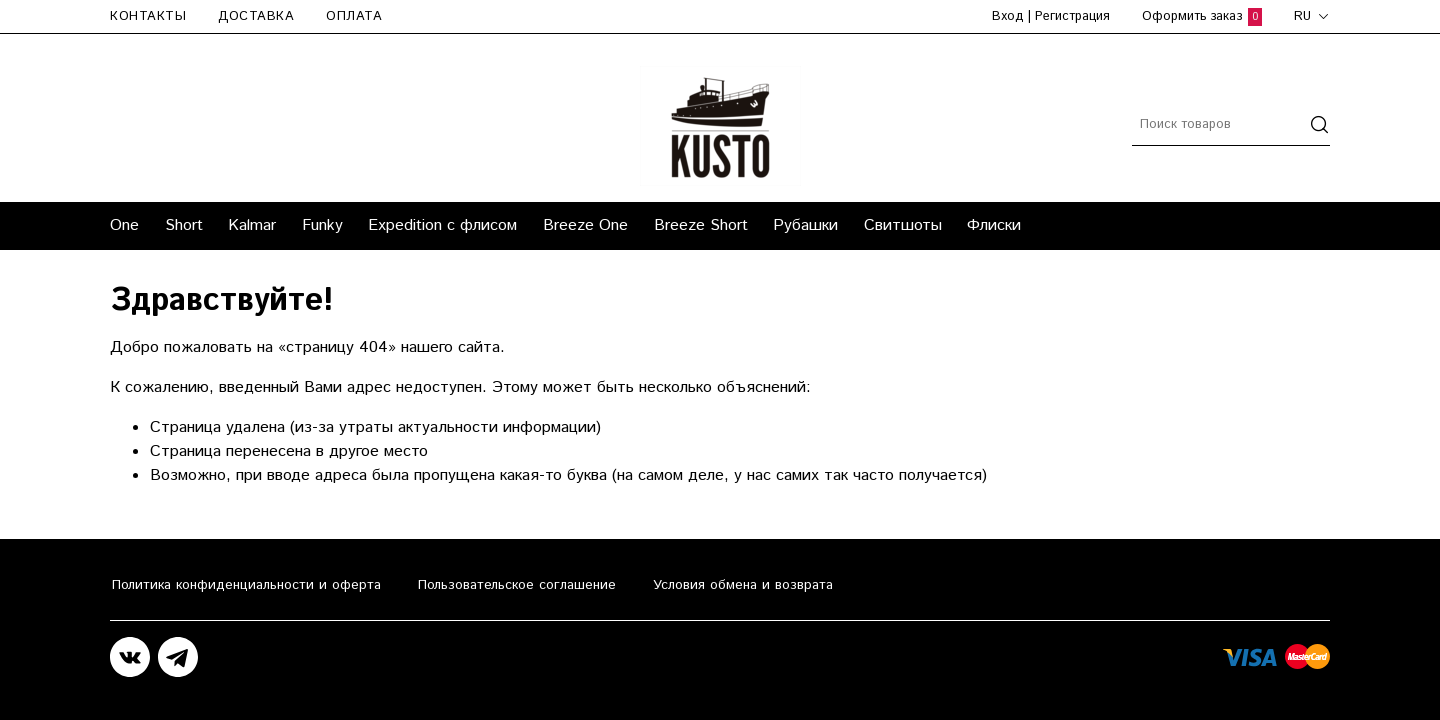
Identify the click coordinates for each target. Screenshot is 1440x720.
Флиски (994, 225)
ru (1312, 16)
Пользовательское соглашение (517, 585)
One (124, 225)
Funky (322, 225)
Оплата (354, 16)
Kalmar (252, 225)
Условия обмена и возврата (743, 585)
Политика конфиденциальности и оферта (246, 585)
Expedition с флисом (442, 225)
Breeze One (585, 225)
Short (184, 225)
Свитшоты (903, 225)
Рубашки (805, 225)
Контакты (148, 16)
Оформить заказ (1202, 16)
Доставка (256, 16)
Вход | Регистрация (1051, 16)
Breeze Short (701, 225)
